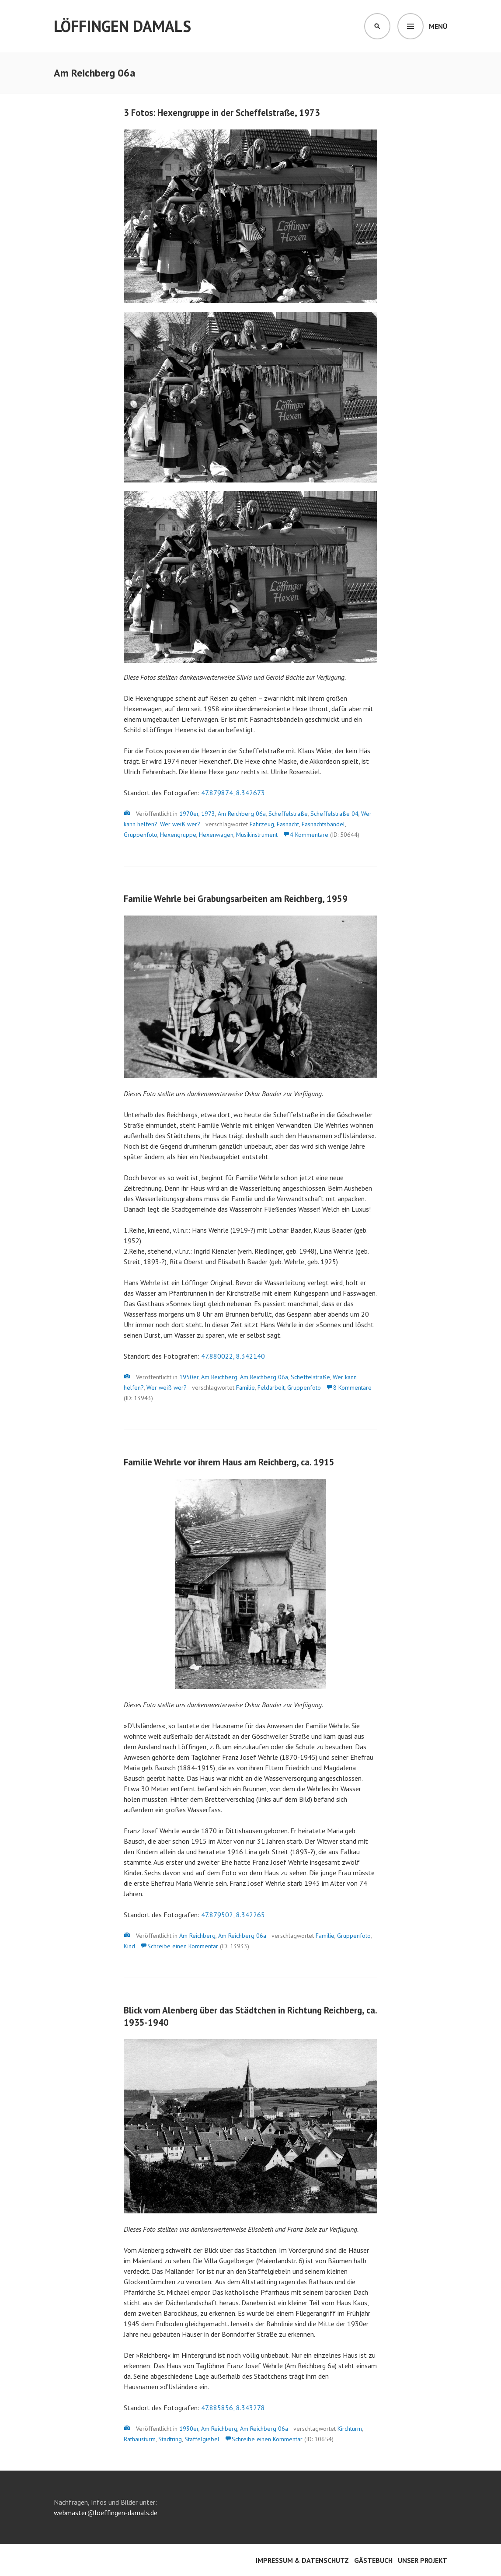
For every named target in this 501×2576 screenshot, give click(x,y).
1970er (188, 814)
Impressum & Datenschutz (302, 2560)
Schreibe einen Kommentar (182, 1946)
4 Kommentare (309, 835)
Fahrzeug (262, 824)
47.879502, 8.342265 (233, 1914)
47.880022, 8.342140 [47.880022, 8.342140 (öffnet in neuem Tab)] (233, 1356)
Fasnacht (288, 824)
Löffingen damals (122, 26)
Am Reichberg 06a (242, 814)
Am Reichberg (219, 1377)
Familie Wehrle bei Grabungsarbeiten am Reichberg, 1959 (236, 899)
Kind (129, 1946)
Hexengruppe (178, 835)
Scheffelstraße (288, 814)
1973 (208, 814)
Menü (438, 26)
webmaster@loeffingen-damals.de (105, 2512)
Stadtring (170, 2439)
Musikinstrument (257, 835)
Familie (245, 1387)
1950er (188, 1377)
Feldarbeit (271, 1387)
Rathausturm (140, 2439)
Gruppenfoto (140, 835)
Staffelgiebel (201, 2439)
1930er (188, 2429)
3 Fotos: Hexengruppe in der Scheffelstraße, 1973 (222, 113)
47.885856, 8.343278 (233, 2407)
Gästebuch (373, 2560)
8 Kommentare (352, 1387)
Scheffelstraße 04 (334, 814)
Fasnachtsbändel (323, 824)
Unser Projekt (422, 2560)
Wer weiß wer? (180, 824)
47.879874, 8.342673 (233, 792)
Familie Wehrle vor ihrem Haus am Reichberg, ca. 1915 (229, 1462)
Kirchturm (349, 2429)
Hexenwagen (216, 835)
